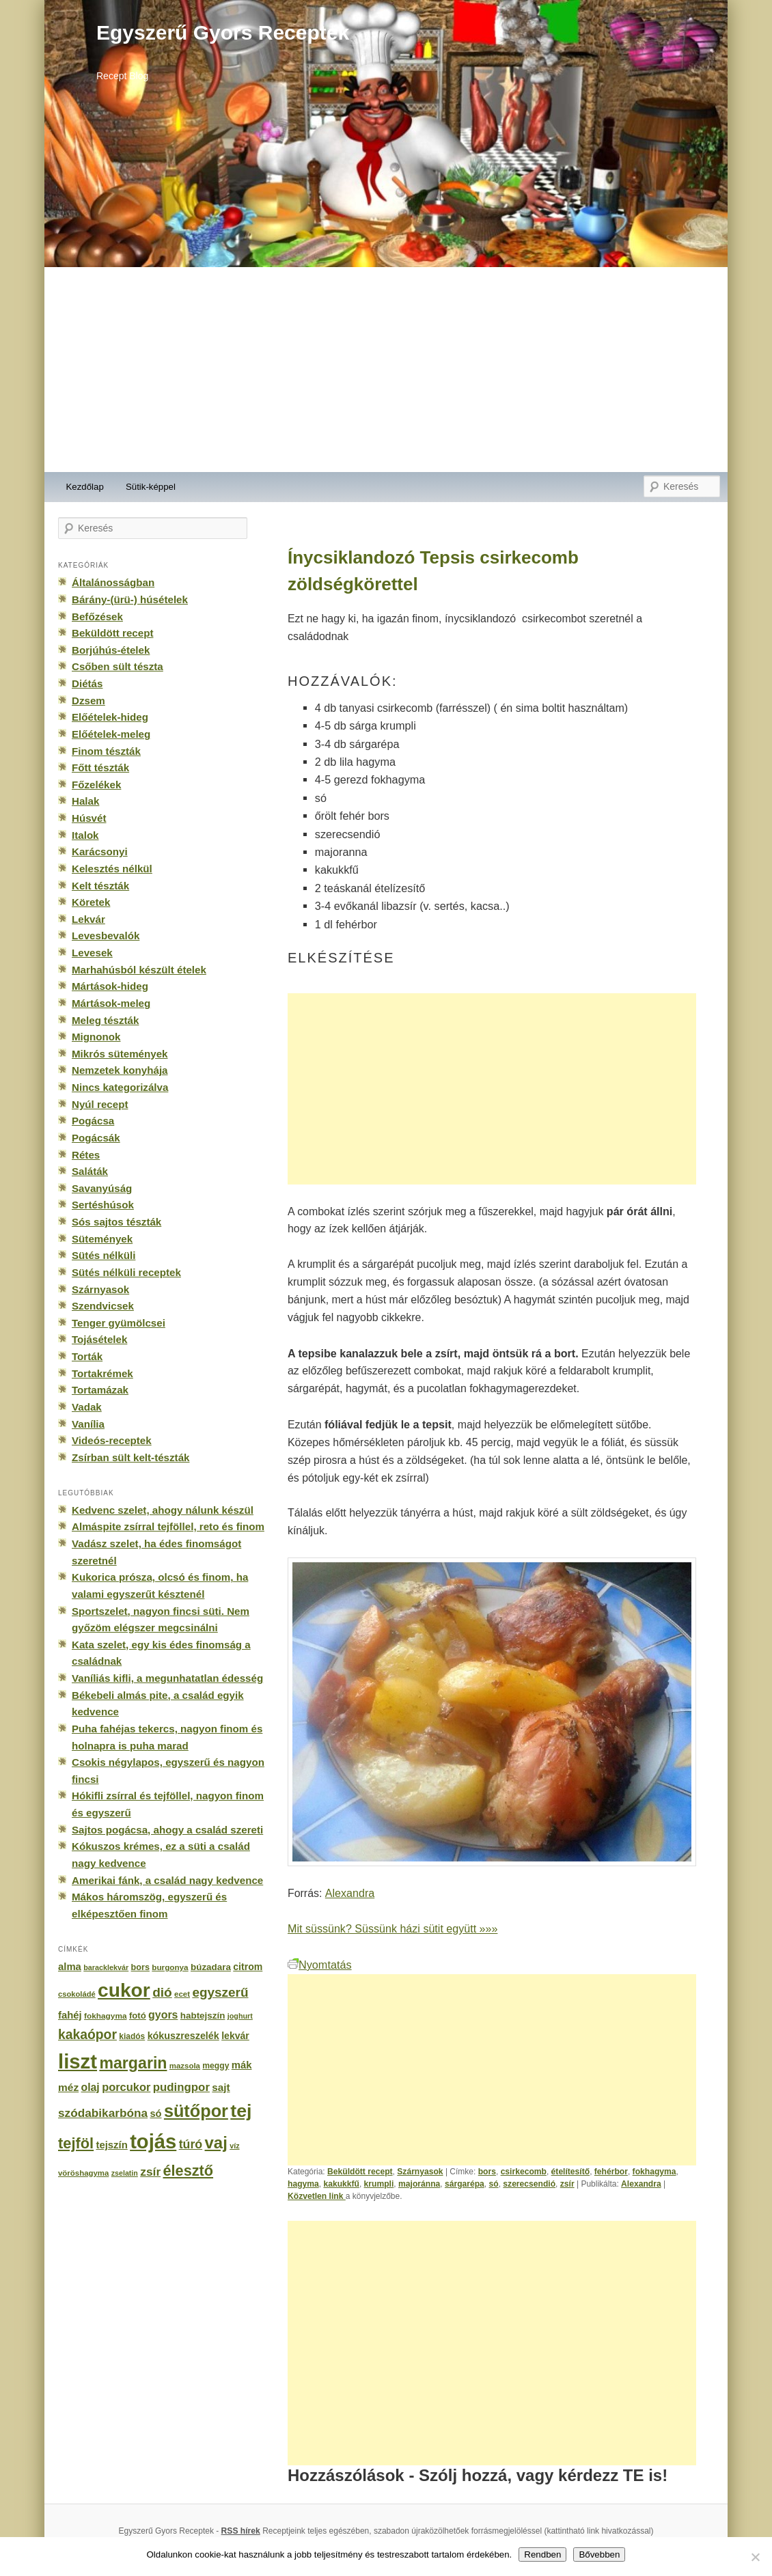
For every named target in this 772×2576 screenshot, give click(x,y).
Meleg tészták (105, 1020)
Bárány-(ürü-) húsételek (130, 599)
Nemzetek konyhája (120, 1070)
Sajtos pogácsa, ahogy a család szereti (167, 1830)
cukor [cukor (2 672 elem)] (124, 1990)
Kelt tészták (100, 885)
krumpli (379, 2184)
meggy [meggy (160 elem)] (215, 2066)
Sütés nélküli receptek (126, 1272)
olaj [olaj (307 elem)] (90, 2087)
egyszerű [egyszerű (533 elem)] (220, 1992)
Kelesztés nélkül (112, 868)
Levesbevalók (105, 935)
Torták (87, 1356)
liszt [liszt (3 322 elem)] (77, 2061)
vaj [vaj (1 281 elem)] (216, 2142)
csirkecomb (524, 2171)
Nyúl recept (100, 1104)
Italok (85, 835)
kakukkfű (341, 2184)
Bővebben (599, 2554)
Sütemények (102, 1239)
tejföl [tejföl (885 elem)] (76, 2143)
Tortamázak (100, 1390)
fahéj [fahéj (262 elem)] (70, 2015)
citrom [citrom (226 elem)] (247, 1966)
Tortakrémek (102, 1373)
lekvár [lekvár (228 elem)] (235, 2035)
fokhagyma (654, 2171)
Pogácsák (96, 1138)
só (494, 2184)
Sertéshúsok (103, 1204)
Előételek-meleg (111, 734)
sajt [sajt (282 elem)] (221, 2087)
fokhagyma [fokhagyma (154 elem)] (105, 2016)
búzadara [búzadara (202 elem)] (211, 1967)
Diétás (87, 683)
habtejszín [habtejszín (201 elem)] (202, 2015)
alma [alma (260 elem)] (69, 1966)
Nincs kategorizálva (120, 1087)
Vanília (88, 1424)
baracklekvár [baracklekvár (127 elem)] (105, 1967)
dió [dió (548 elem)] (162, 1992)
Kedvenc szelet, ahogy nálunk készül (162, 1510)
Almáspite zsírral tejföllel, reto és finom (168, 1526)
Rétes (86, 1155)
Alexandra (349, 1893)
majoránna (419, 2184)
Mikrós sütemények (120, 1054)
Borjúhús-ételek (111, 650)
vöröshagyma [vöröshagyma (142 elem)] (83, 2173)
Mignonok (96, 1036)
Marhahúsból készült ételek (139, 969)
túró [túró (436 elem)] (191, 2144)
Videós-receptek (112, 1440)
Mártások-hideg (110, 986)
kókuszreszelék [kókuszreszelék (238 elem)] (183, 2035)
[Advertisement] (386, 369)
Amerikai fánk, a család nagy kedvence (167, 1880)
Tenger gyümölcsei (118, 1323)
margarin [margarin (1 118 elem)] (133, 2063)
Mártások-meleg (111, 1003)
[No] (755, 2557)
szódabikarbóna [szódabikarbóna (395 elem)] (103, 2113)
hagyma (303, 2184)
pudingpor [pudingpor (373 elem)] (181, 2087)
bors (487, 2171)
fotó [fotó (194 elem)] (137, 2015)
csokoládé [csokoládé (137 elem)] (77, 1994)
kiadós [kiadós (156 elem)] (132, 2036)
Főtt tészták (100, 767)
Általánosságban (113, 582)
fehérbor (611, 2171)
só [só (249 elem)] (155, 2113)
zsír (567, 2184)
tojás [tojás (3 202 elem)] (153, 2141)
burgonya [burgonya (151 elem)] (170, 1967)
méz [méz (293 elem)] (68, 2087)
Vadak (87, 1407)
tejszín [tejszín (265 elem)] (112, 2144)
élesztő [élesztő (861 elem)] (188, 2170)
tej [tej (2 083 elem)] (240, 2111)
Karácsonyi (100, 851)
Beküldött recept (360, 2171)
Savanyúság (102, 1188)
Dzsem (88, 700)
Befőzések (97, 616)
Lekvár (88, 919)
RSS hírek (240, 2531)
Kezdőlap (85, 487)
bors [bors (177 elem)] (140, 1967)
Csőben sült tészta (117, 666)
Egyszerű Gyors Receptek (222, 32)
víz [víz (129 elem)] (234, 2146)
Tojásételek (99, 1339)
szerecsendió (529, 2184)
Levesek (92, 952)
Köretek (91, 902)
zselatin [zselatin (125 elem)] (124, 2173)
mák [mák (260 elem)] (242, 2065)
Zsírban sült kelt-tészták (130, 1457)
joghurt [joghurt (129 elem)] (240, 2016)
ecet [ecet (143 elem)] (182, 1994)
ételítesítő (570, 2171)
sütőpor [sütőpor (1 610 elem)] (196, 2110)
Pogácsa (93, 1120)
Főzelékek (96, 784)
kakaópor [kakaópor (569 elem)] (87, 2034)
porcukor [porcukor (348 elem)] (126, 2087)
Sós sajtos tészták (116, 1222)
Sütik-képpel (151, 487)
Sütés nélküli (103, 1255)
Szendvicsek (103, 1306)
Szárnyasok (420, 2171)
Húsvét (89, 818)
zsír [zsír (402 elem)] (150, 2171)
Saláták (90, 1171)
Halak (85, 801)
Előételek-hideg (110, 717)
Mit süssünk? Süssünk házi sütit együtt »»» (392, 1928)
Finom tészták (106, 751)
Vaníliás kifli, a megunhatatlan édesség (167, 1678)
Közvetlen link (317, 2196)
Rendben (542, 2554)
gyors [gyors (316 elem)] (163, 2015)
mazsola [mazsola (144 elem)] (184, 2066)
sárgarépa (464, 2184)
